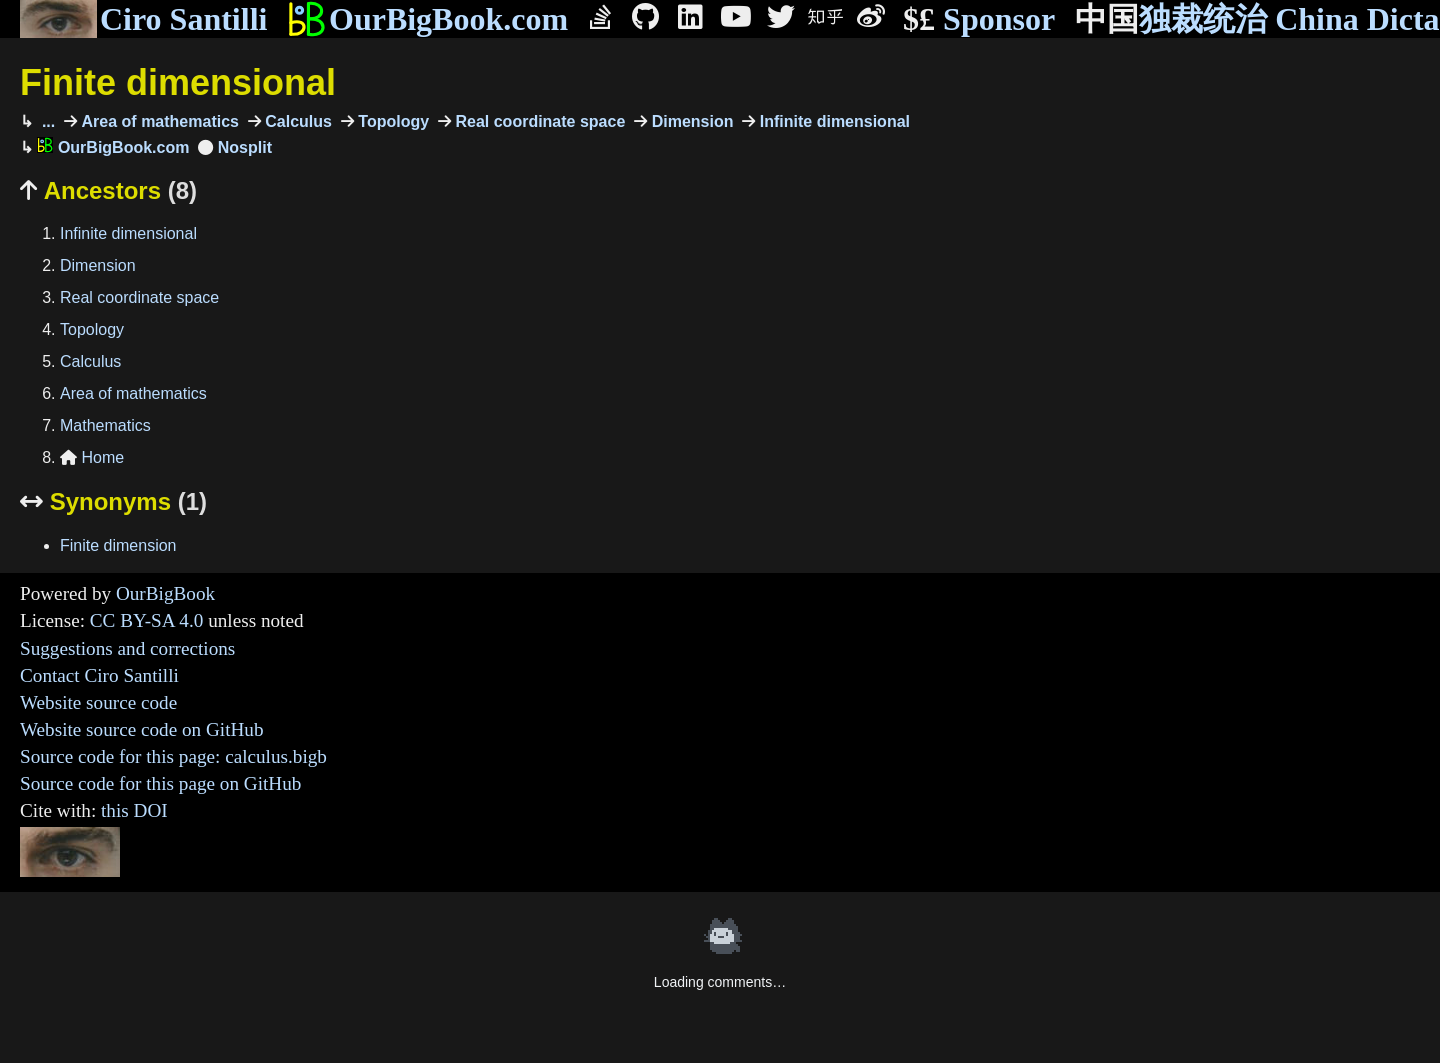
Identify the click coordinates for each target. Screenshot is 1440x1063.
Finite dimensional (178, 82)
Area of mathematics (158, 121)
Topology (391, 121)
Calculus (296, 121)
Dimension (690, 121)
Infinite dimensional (832, 121)
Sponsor (979, 19)
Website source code (98, 702)
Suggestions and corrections (127, 648)
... (46, 121)
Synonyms (113, 501)
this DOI (134, 810)
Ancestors (108, 190)
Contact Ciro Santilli (99, 675)
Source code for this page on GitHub (160, 783)
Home (92, 457)
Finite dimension (118, 545)
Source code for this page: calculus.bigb (173, 756)
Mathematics (105, 425)
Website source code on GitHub (142, 729)
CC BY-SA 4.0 (147, 620)
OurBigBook (165, 593)
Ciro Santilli (143, 19)
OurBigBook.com (427, 19)
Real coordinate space (538, 121)
